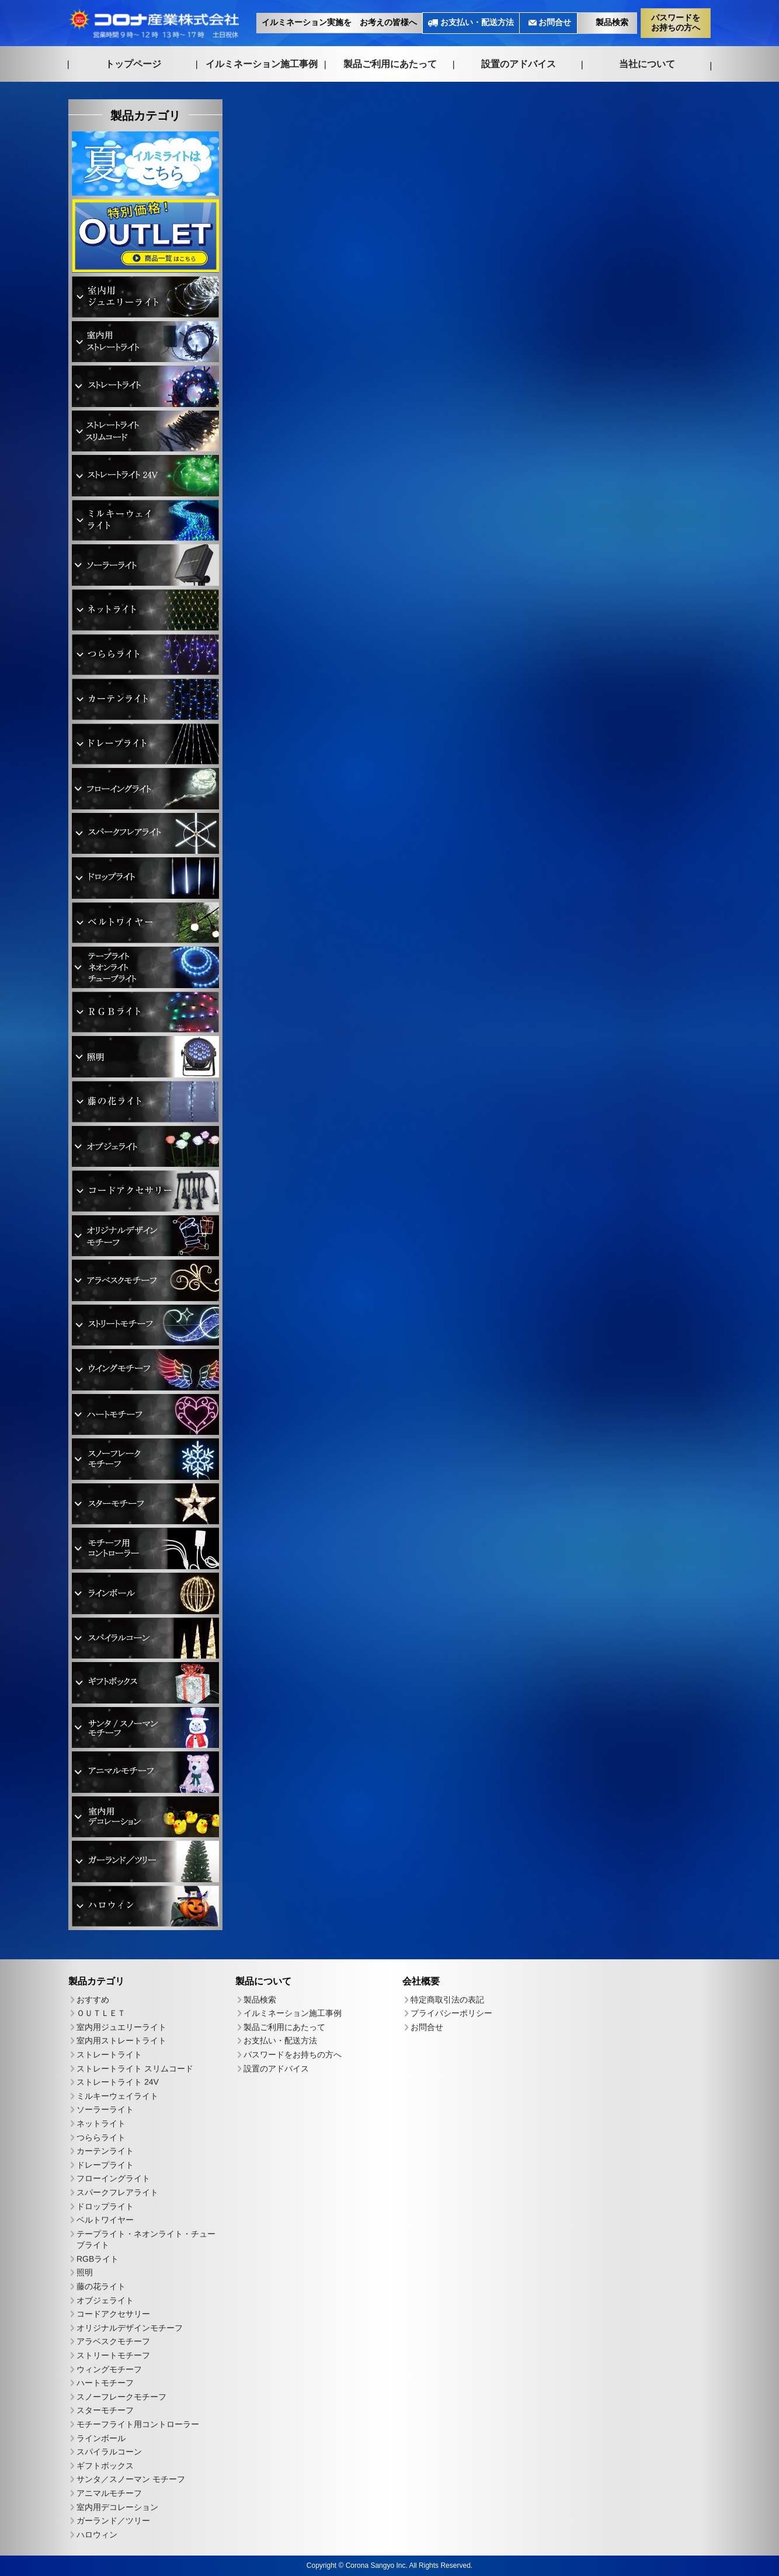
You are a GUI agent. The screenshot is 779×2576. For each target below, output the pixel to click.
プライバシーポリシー (451, 2013)
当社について (647, 64)
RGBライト (97, 2259)
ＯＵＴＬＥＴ (101, 2013)
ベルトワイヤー (105, 2219)
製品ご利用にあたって (390, 64)
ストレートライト (109, 2054)
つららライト (101, 2137)
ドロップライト (105, 2206)
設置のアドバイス (518, 64)
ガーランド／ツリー (113, 2520)
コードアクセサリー (113, 2313)
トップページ (133, 63)
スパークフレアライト (117, 2192)
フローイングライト (113, 2178)
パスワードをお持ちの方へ (675, 22)
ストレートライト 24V (117, 2082)
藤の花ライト (101, 2286)
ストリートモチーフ (113, 2355)
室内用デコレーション (117, 2507)
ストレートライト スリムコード (134, 2068)
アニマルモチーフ (109, 2493)
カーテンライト (105, 2151)
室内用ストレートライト (121, 2041)
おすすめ (92, 1999)
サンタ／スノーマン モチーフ (130, 2479)
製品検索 (612, 22)
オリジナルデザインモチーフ (129, 2327)
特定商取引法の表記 (447, 1999)
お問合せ (554, 22)
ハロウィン (96, 2534)
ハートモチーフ (105, 2382)
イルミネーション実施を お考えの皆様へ (339, 22)
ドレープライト (105, 2165)
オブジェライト (105, 2300)
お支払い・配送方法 (477, 22)
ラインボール (101, 2438)
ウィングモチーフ (109, 2369)
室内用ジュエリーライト (121, 2027)
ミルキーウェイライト (117, 2096)
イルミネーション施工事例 (262, 63)
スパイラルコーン (109, 2451)
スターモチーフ (105, 2410)
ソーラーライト (105, 2109)
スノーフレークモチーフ (121, 2396)
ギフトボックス (105, 2465)
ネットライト (101, 2123)
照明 (84, 2273)
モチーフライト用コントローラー (137, 2424)
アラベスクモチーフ (113, 2341)
